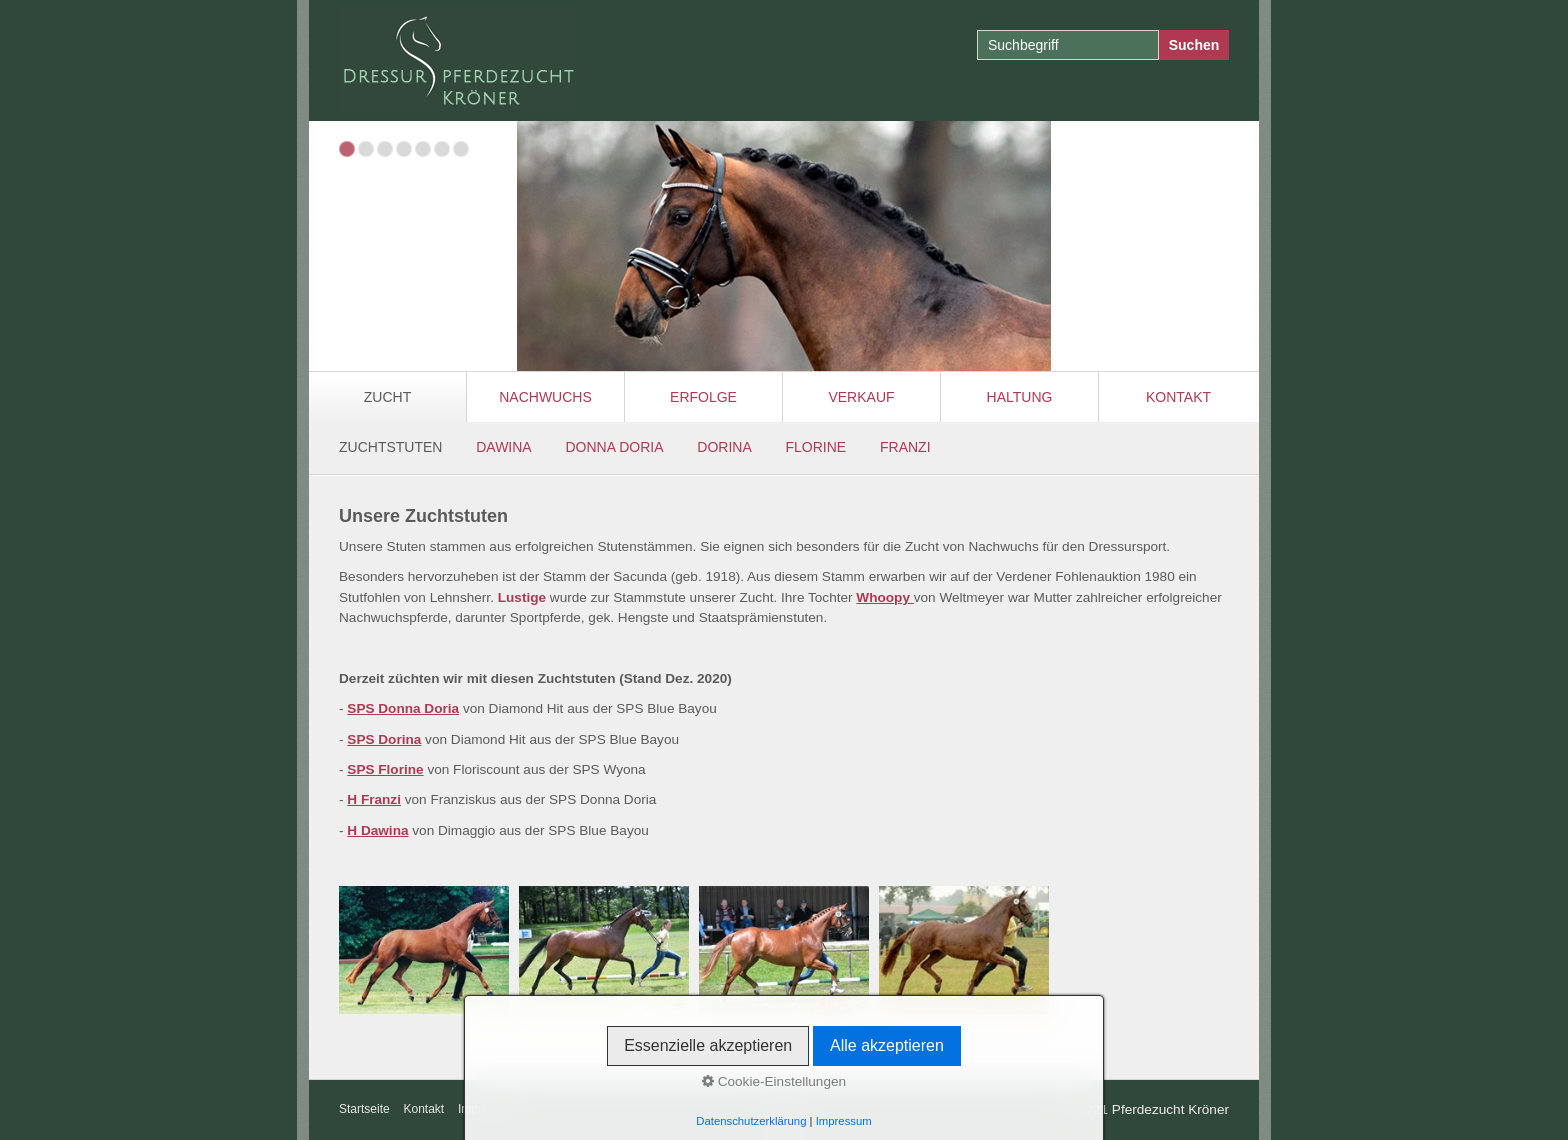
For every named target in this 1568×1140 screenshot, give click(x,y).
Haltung (1020, 397)
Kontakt (1178, 397)
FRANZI (905, 447)
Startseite (364, 1109)
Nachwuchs (545, 397)
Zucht (387, 397)
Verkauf (861, 397)
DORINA (724, 447)
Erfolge (703, 397)
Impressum (487, 1109)
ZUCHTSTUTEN (390, 447)
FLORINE (816, 447)
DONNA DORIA (614, 447)
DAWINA (503, 447)
